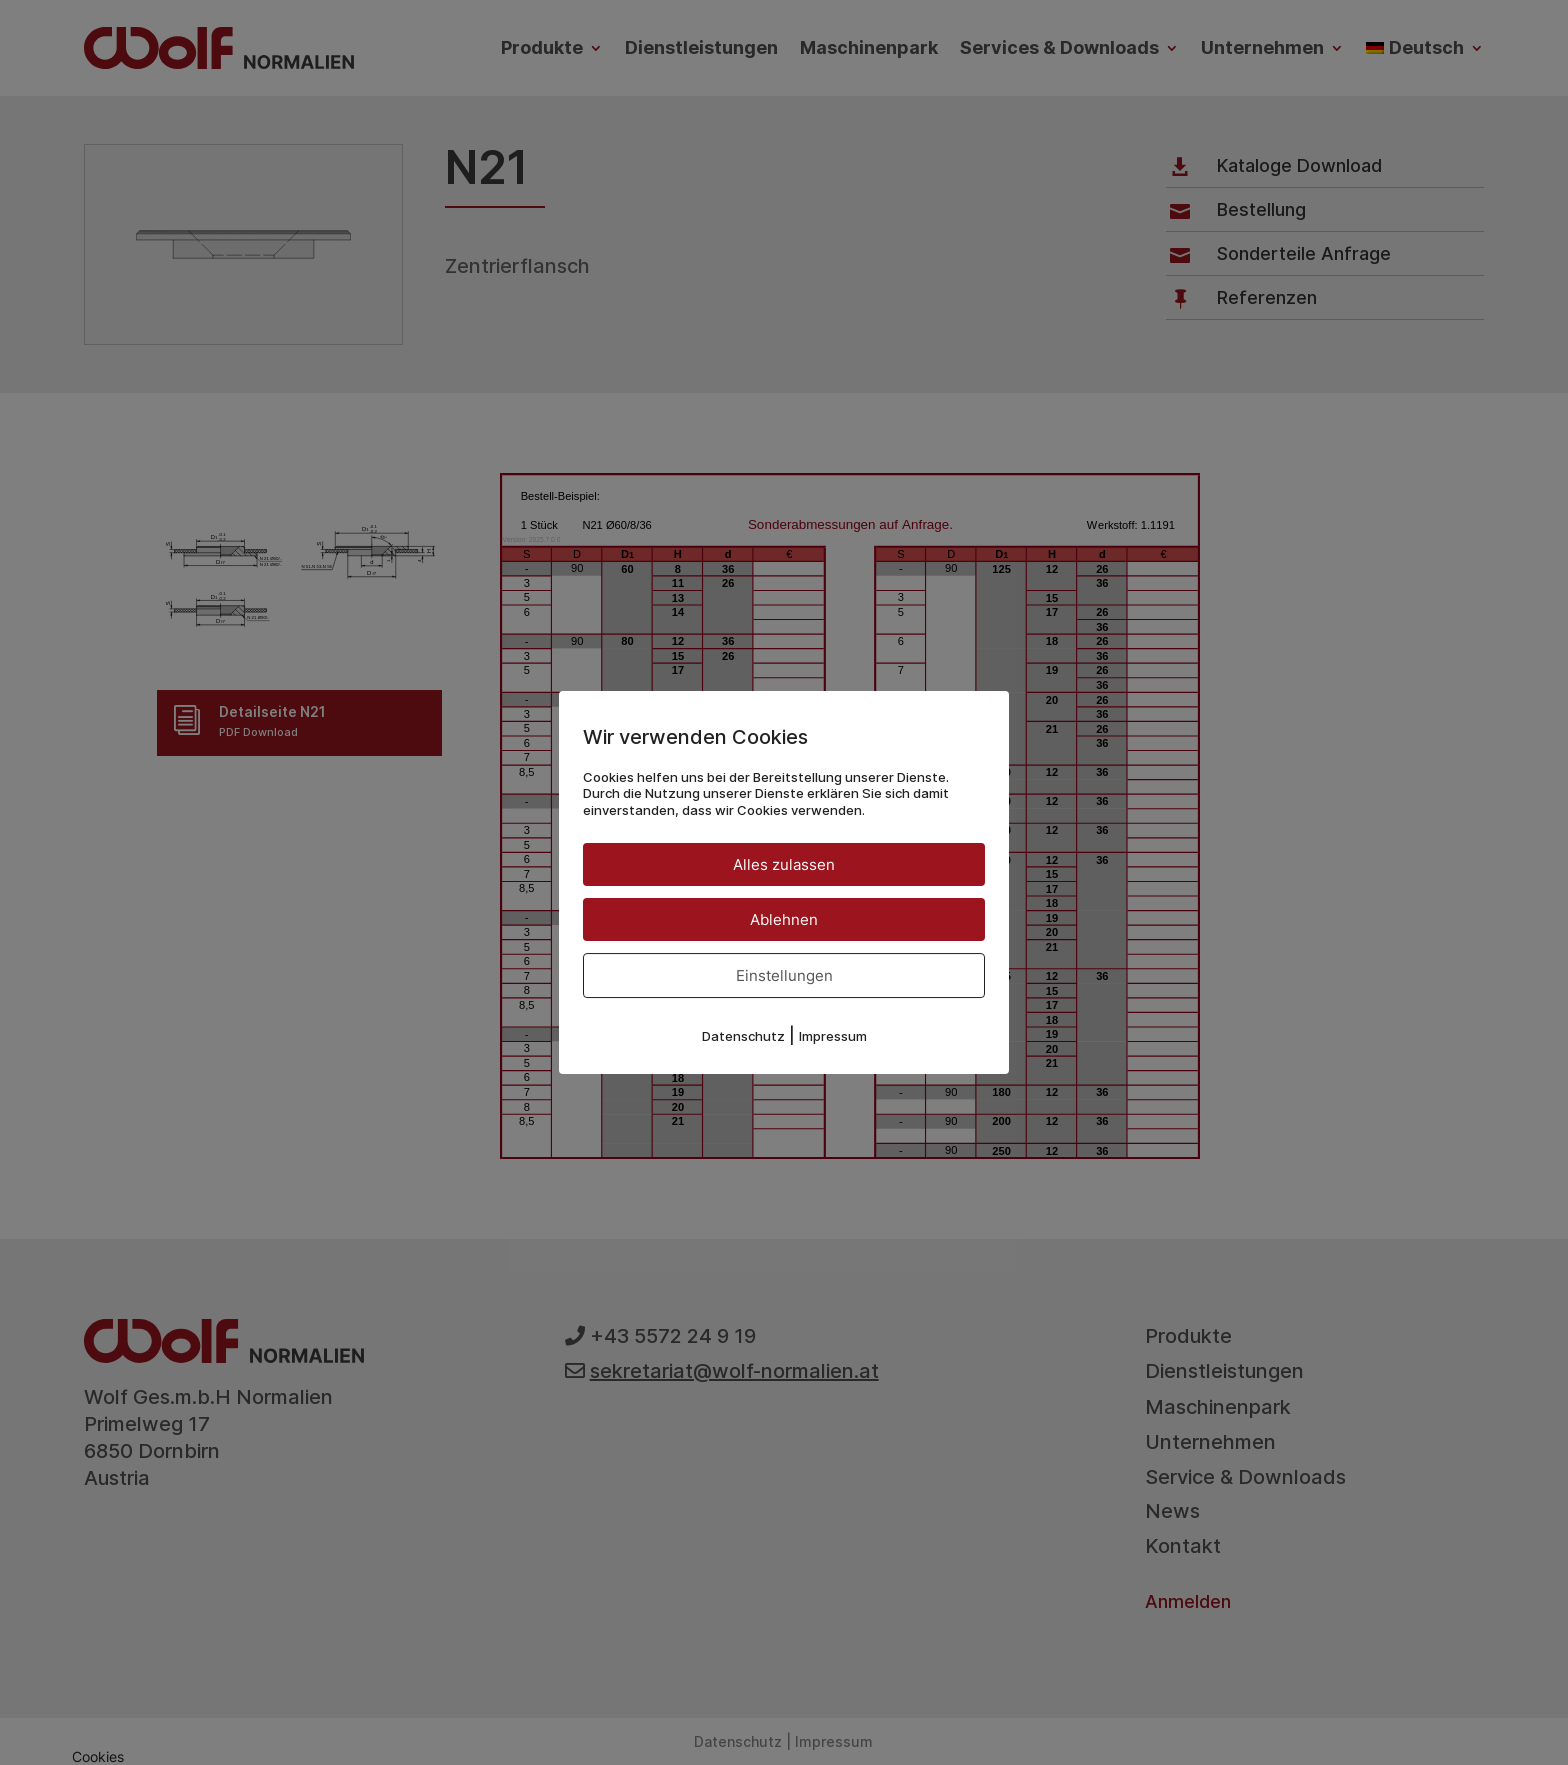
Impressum (833, 1036)
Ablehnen (784, 919)
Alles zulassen (784, 864)
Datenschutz (743, 1036)
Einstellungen (784, 975)
